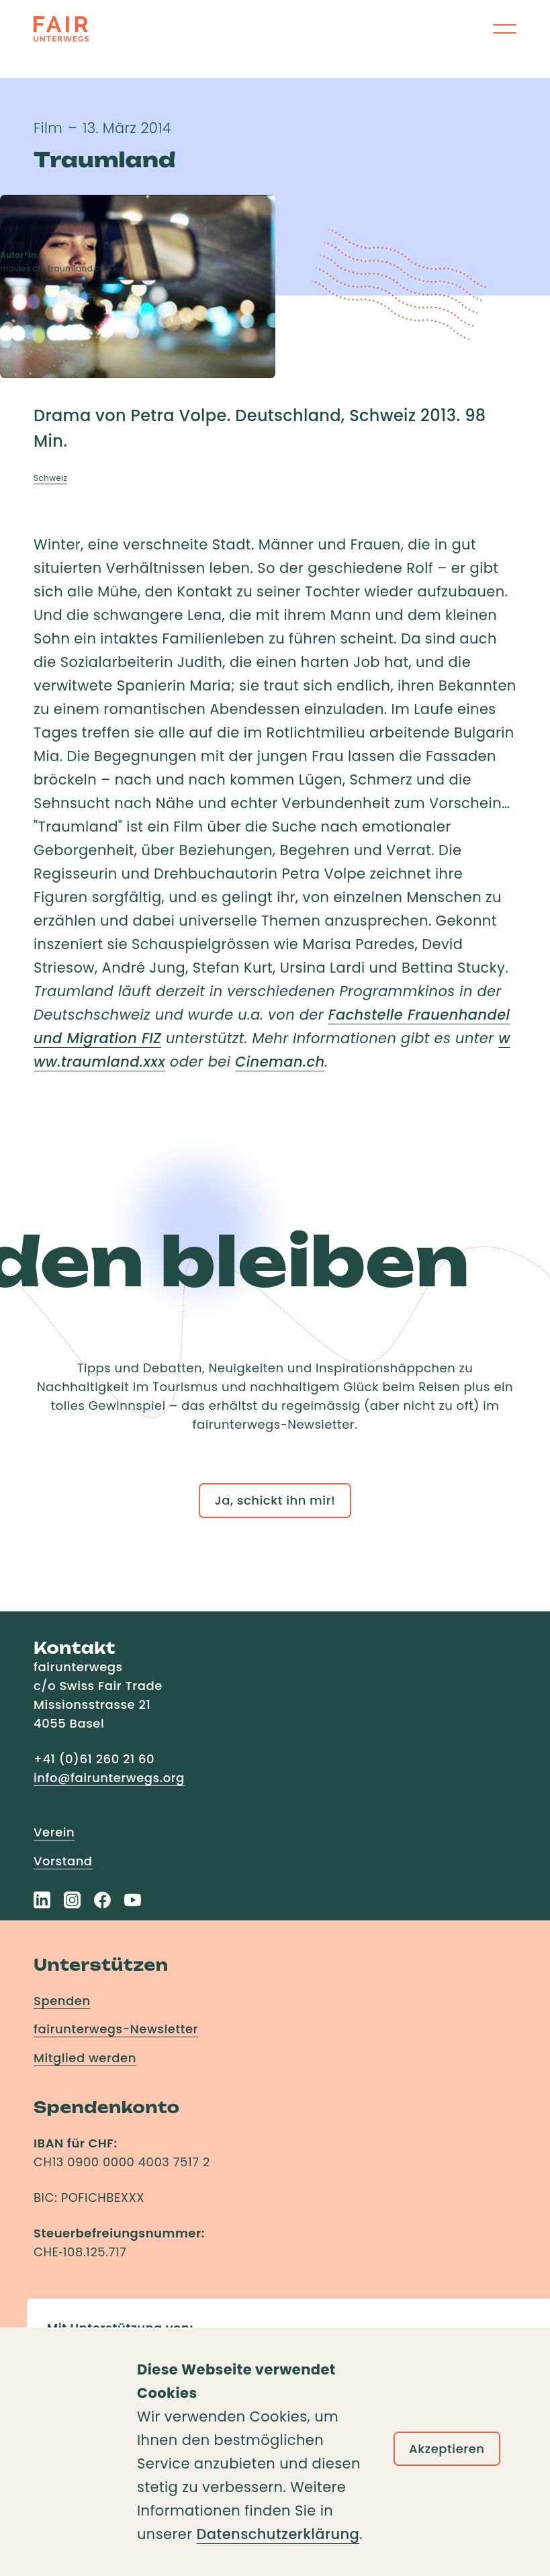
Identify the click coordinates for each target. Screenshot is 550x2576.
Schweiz (50, 478)
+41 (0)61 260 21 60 (94, 1758)
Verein (54, 1832)
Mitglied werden (85, 2057)
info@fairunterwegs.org (109, 1777)
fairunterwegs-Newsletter (116, 2028)
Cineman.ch (280, 1061)
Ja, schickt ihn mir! (275, 1500)
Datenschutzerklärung (278, 2534)
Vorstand (63, 1861)
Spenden (62, 2000)
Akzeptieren (447, 2448)
